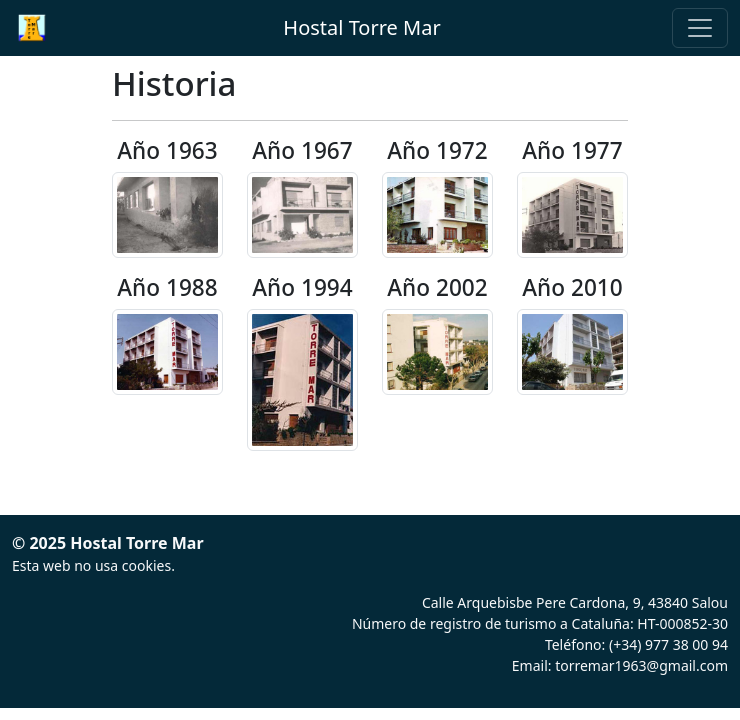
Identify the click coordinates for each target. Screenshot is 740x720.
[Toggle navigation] (700, 28)
